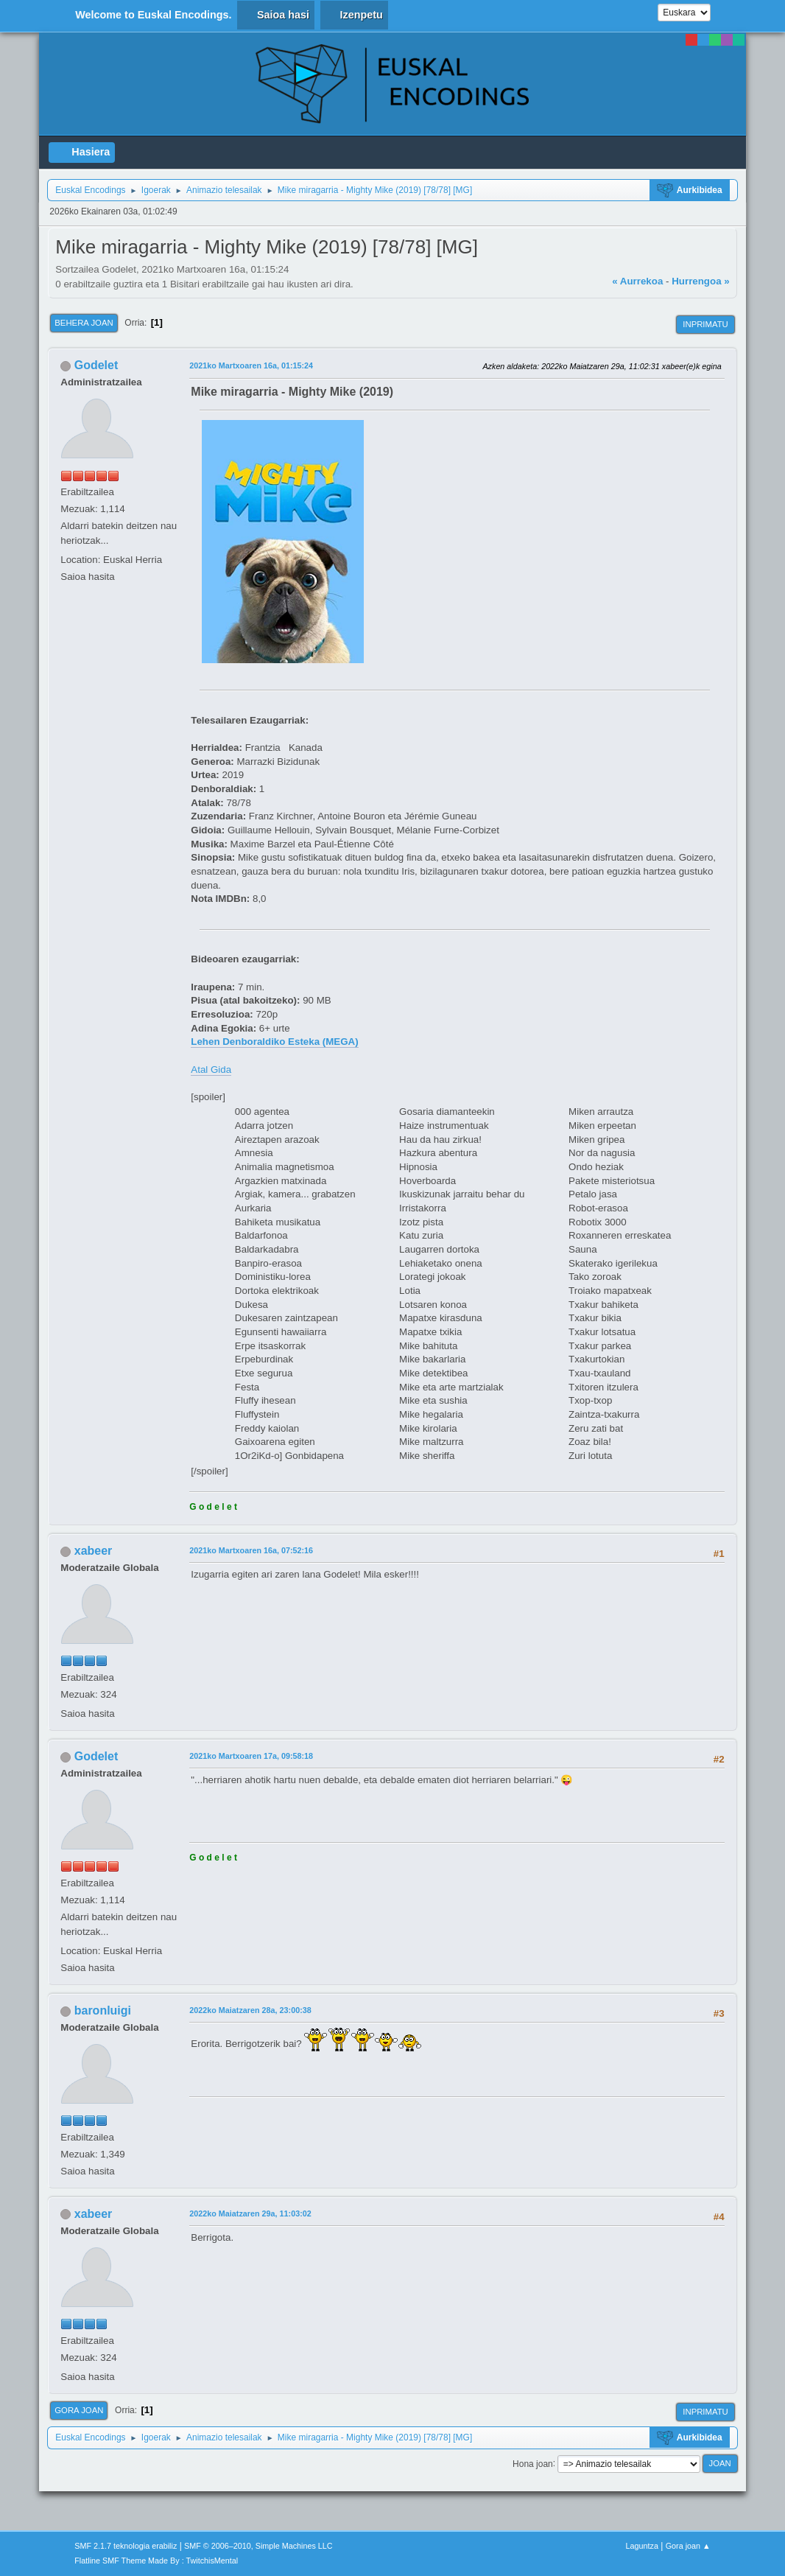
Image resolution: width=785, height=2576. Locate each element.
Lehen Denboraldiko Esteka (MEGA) (274, 1041)
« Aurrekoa (637, 281)
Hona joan (533, 2463)
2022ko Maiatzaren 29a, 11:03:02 (250, 2213)
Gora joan (78, 2410)
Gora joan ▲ (688, 2545)
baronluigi (102, 2010)
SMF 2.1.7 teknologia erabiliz (125, 2545)
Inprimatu (705, 324)
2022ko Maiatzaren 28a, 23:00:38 (250, 2010)
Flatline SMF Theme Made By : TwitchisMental (156, 2560)
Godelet (96, 365)
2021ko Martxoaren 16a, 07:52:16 (251, 1550)
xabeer (93, 1550)
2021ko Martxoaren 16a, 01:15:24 (251, 365)
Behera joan (83, 322)
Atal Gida (211, 1069)
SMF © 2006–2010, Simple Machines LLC (258, 2545)
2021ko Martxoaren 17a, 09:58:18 (251, 1755)
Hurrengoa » (701, 281)
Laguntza (642, 2545)
